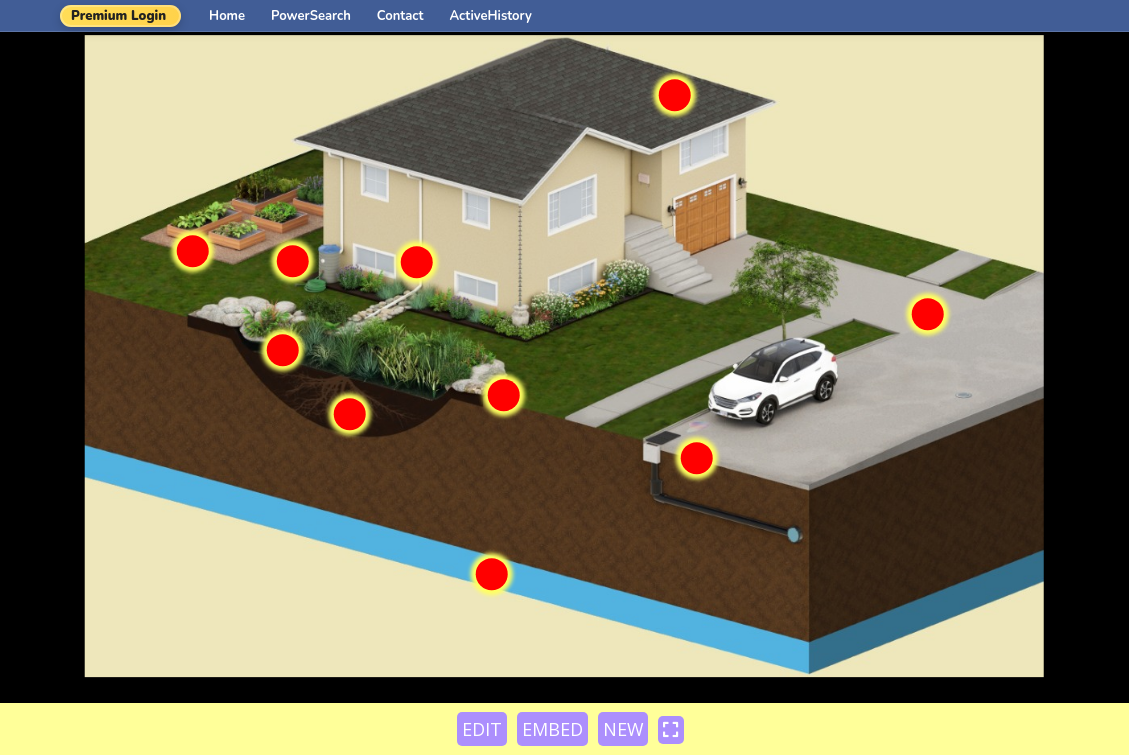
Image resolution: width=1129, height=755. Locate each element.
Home (227, 16)
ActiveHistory (491, 16)
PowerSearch (311, 16)
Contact (400, 16)
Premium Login (118, 16)
